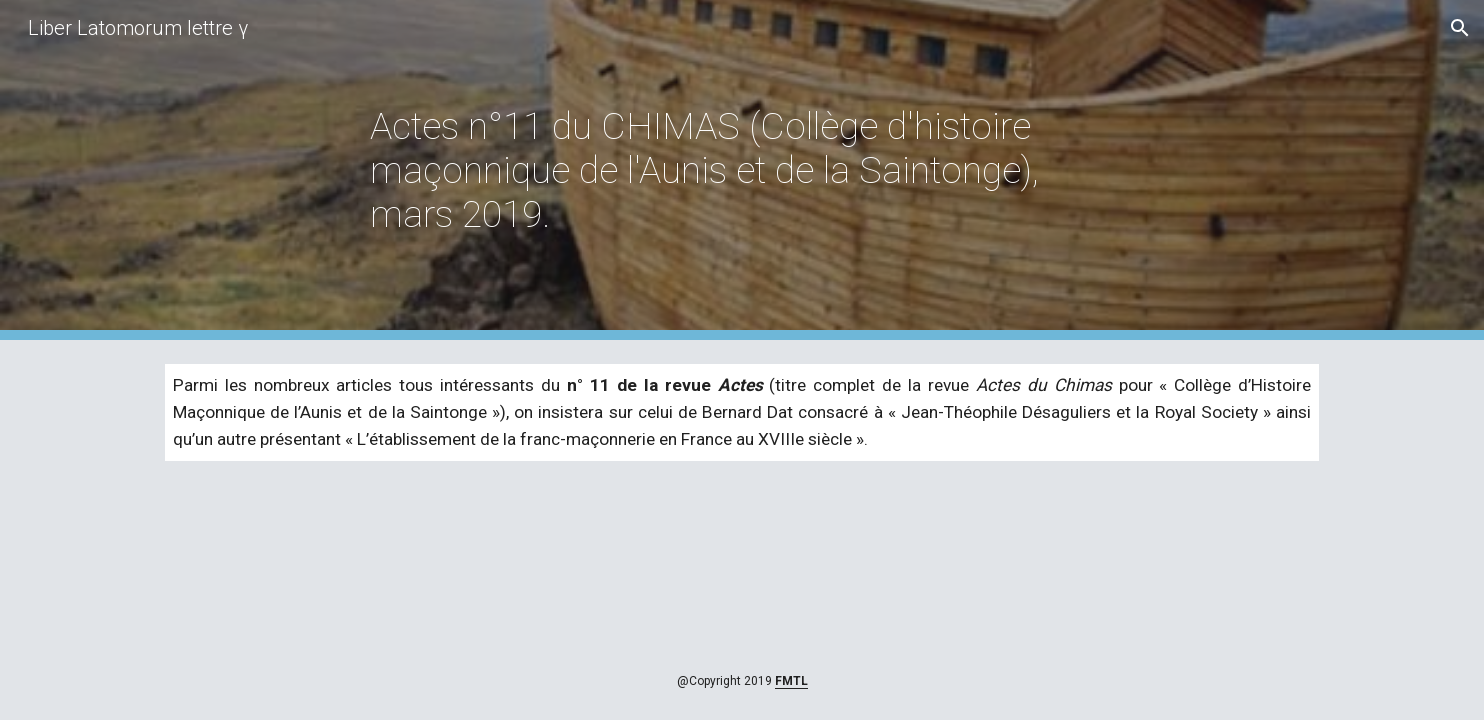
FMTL (791, 681)
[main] (742, 170)
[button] (1460, 28)
